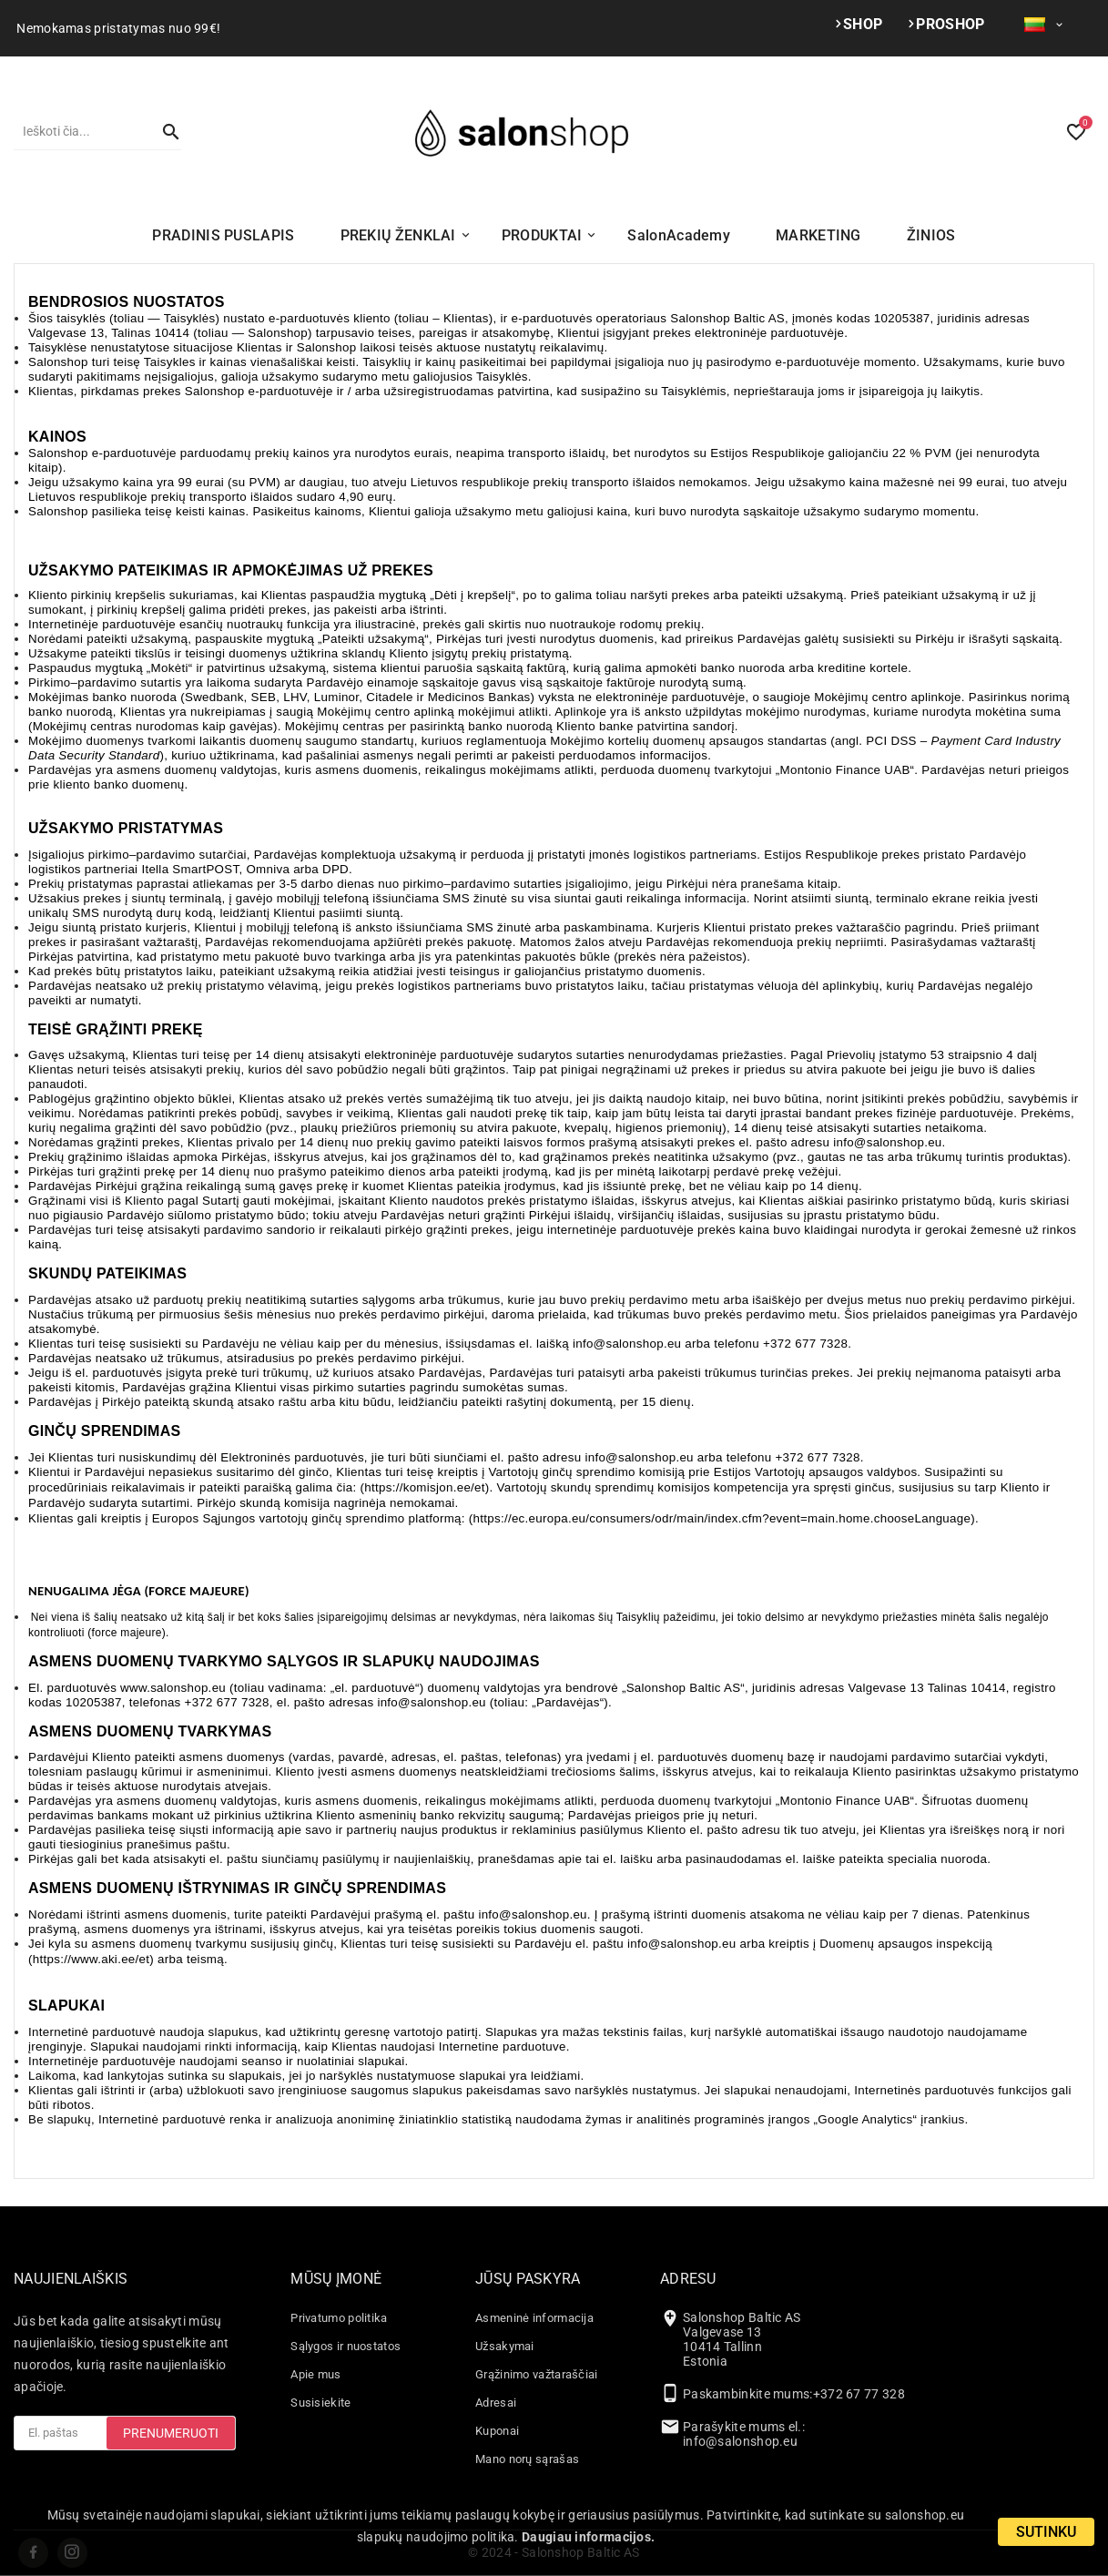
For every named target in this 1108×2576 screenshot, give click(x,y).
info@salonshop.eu (740, 2441)
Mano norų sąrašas (527, 2459)
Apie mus (315, 2374)
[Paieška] (79, 131)
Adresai (495, 2402)
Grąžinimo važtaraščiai (536, 2374)
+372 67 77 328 (859, 2394)
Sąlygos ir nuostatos (345, 2346)
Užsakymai (504, 2346)
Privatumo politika (338, 2318)
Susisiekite (320, 2402)
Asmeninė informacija (534, 2318)
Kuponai (497, 2431)
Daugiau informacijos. (588, 2537)
